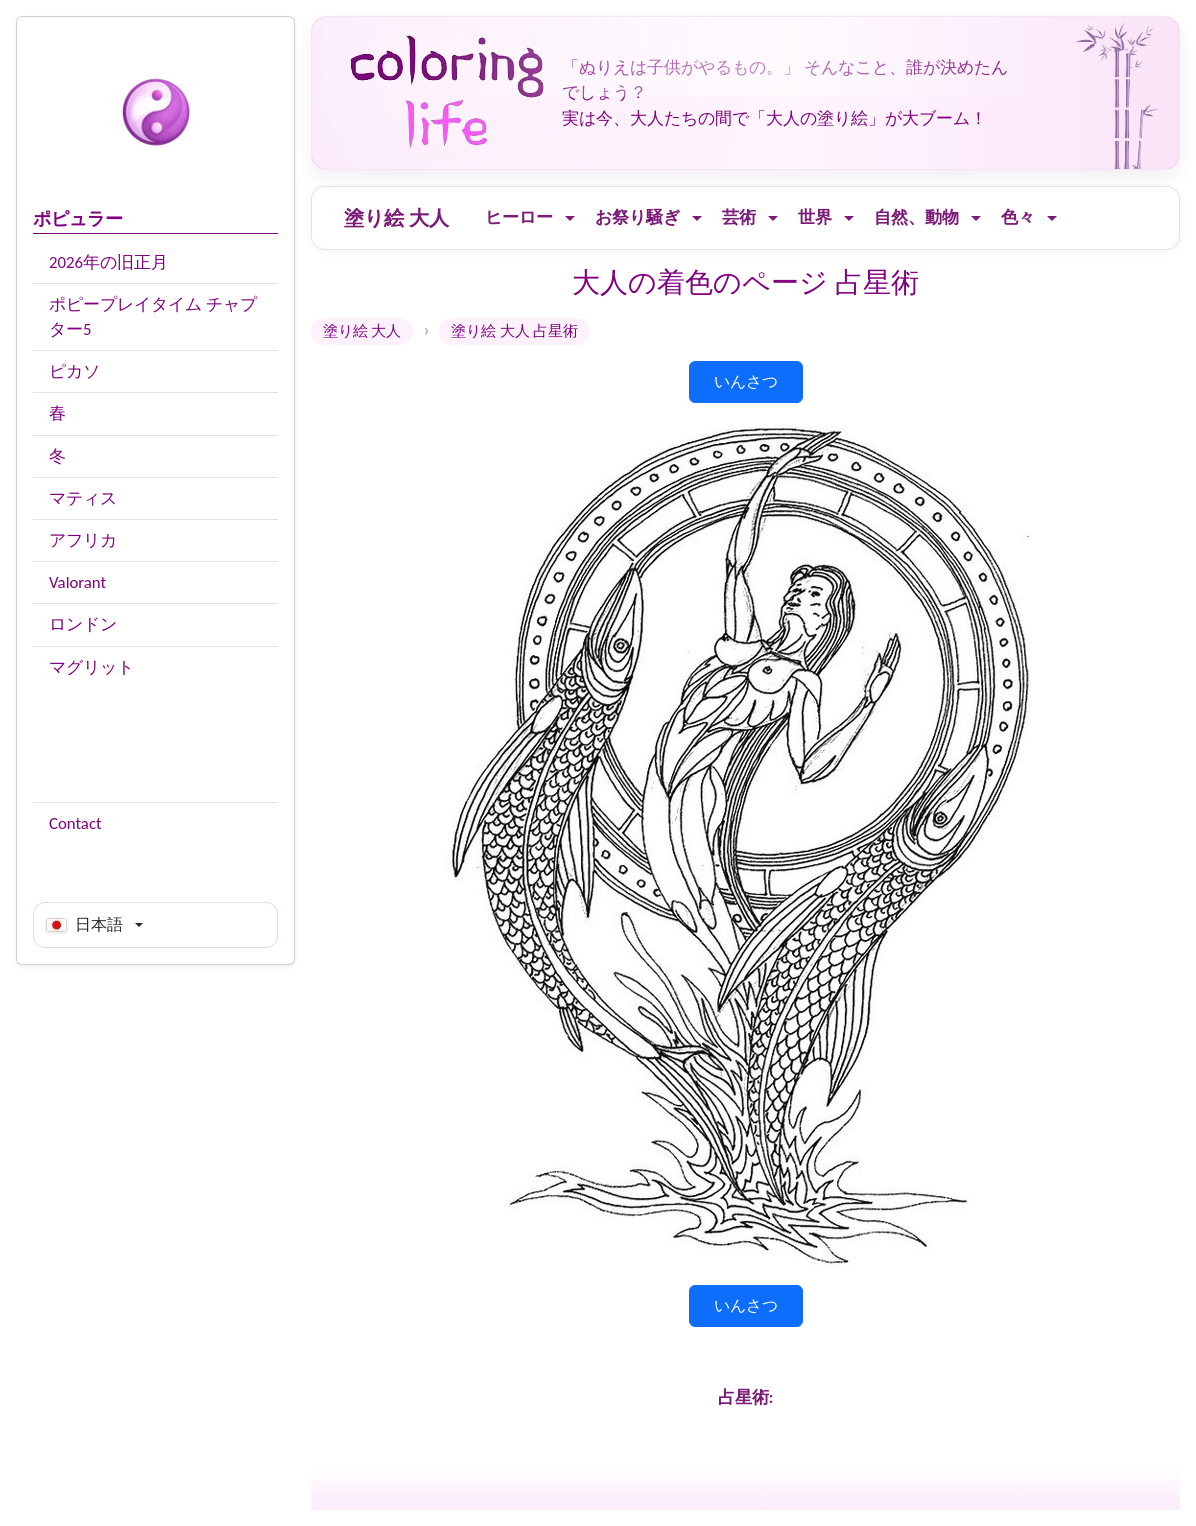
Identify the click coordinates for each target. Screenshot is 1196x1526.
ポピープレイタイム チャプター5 (153, 317)
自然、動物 (916, 217)
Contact (75, 823)
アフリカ (83, 540)
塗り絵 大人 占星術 (514, 331)
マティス (83, 498)
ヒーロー (519, 217)
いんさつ (746, 381)
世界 (815, 217)
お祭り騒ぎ (637, 217)
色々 (1018, 217)
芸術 (739, 217)
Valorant (77, 582)
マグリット (91, 667)
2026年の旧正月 (108, 262)
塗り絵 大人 (396, 218)
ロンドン (83, 624)
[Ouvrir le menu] (570, 218)
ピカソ (74, 371)
